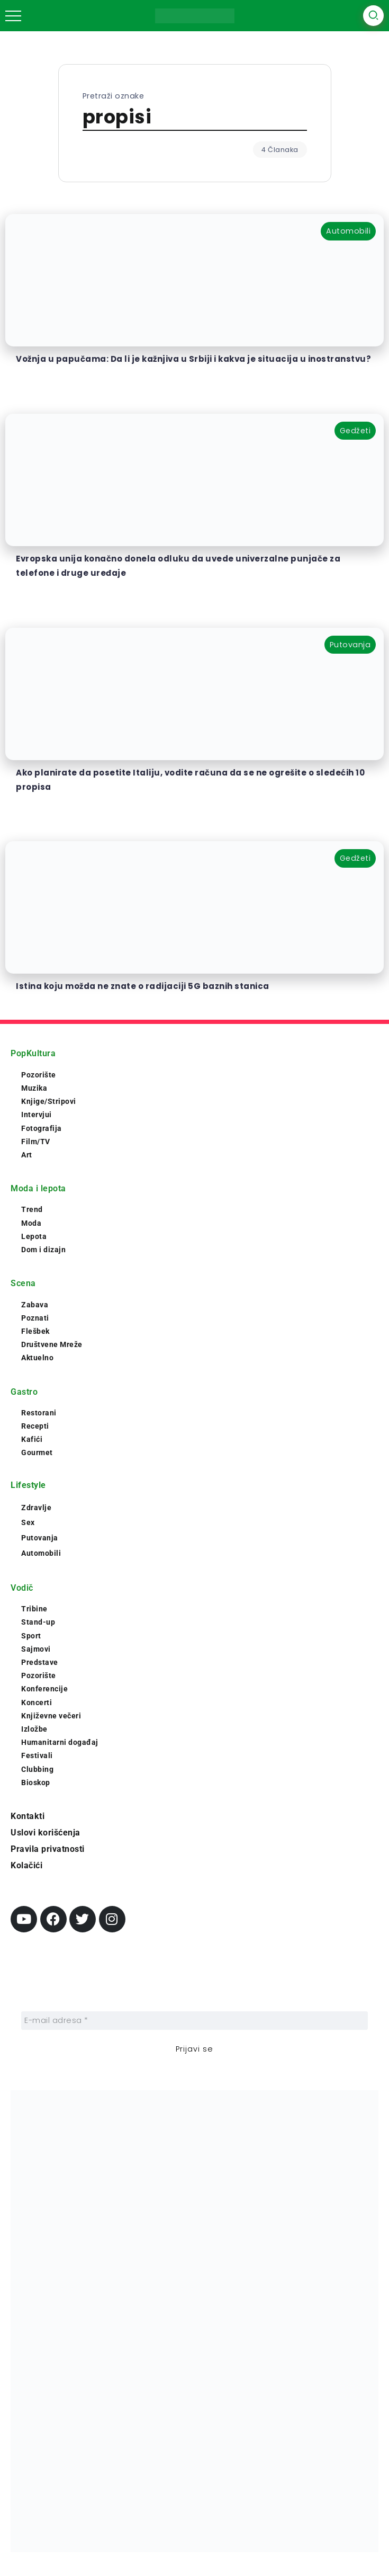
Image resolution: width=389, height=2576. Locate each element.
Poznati (35, 1318)
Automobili (41, 1553)
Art (26, 1155)
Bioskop (35, 1782)
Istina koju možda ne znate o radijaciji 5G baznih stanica (142, 986)
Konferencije (44, 1688)
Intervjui (36, 1114)
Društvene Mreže (52, 1344)
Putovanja (39, 1538)
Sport (31, 1636)
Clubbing (37, 1769)
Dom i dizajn (43, 1249)
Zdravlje (36, 1507)
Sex (28, 1522)
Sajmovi (36, 1649)
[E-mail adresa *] (194, 2020)
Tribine (34, 1609)
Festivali (37, 1755)
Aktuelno (37, 1357)
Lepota (34, 1236)
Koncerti (36, 1702)
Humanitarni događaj (59, 1742)
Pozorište (38, 1075)
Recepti (35, 1426)
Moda (31, 1223)
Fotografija (41, 1128)
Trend (32, 1209)
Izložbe (34, 1729)
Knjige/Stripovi (48, 1101)
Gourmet (37, 1452)
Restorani (39, 1413)
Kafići (31, 1439)
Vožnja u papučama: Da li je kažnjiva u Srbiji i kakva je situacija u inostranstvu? (193, 358)
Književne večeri (51, 1716)
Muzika (34, 1088)
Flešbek (35, 1331)
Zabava (34, 1304)
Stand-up (38, 1622)
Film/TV (35, 1141)
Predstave (39, 1662)
